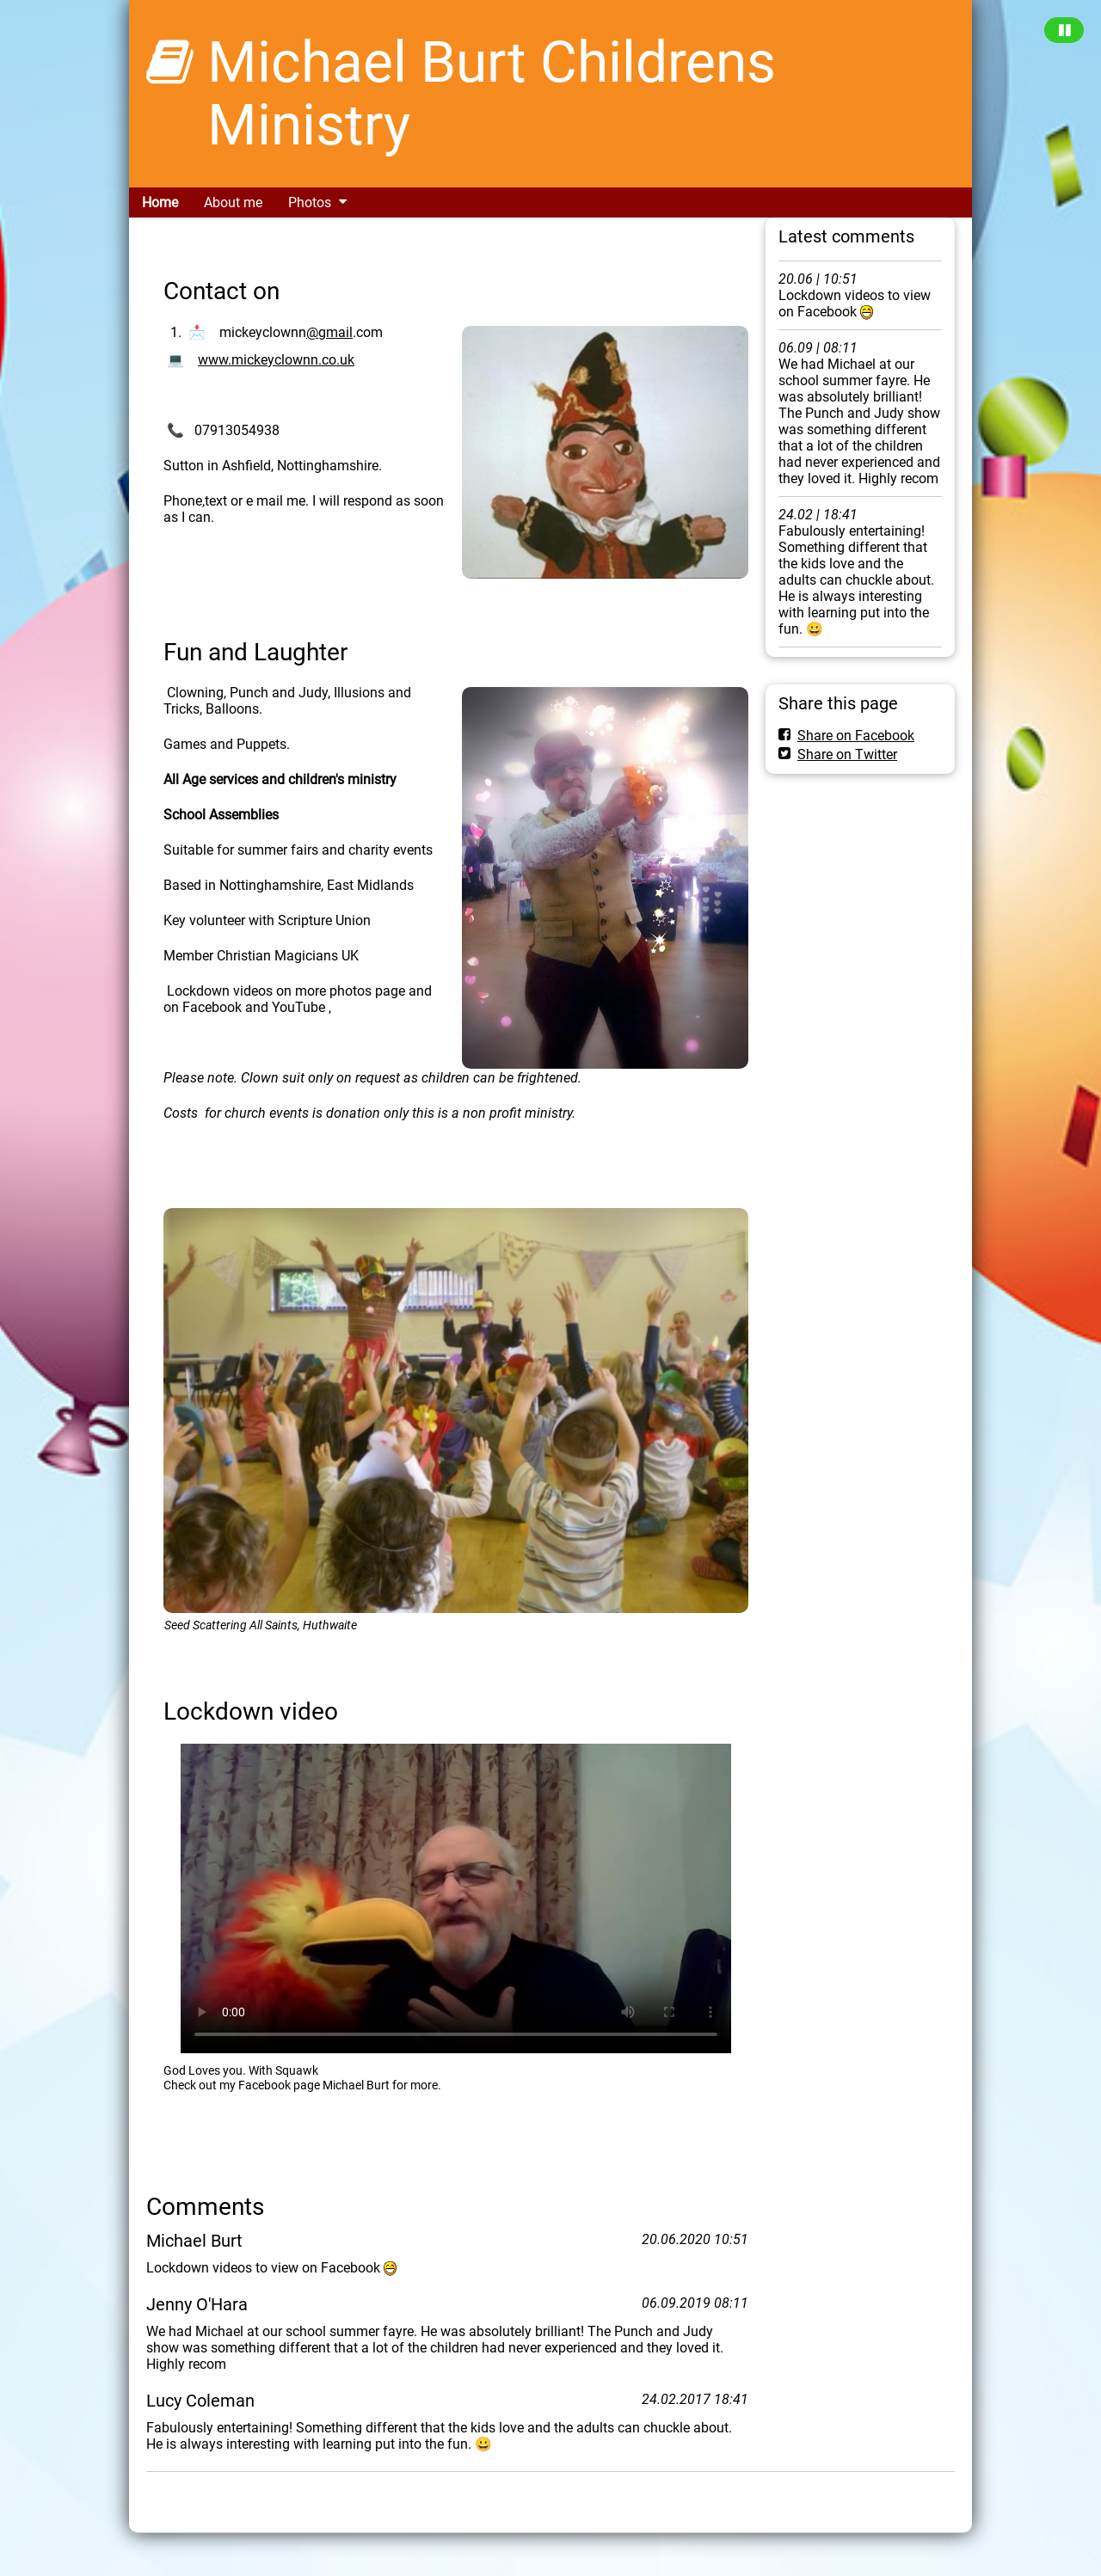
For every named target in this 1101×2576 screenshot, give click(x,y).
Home (160, 202)
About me (233, 202)
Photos (309, 202)
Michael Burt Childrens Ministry (491, 93)
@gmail (329, 332)
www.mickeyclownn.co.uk (276, 360)
